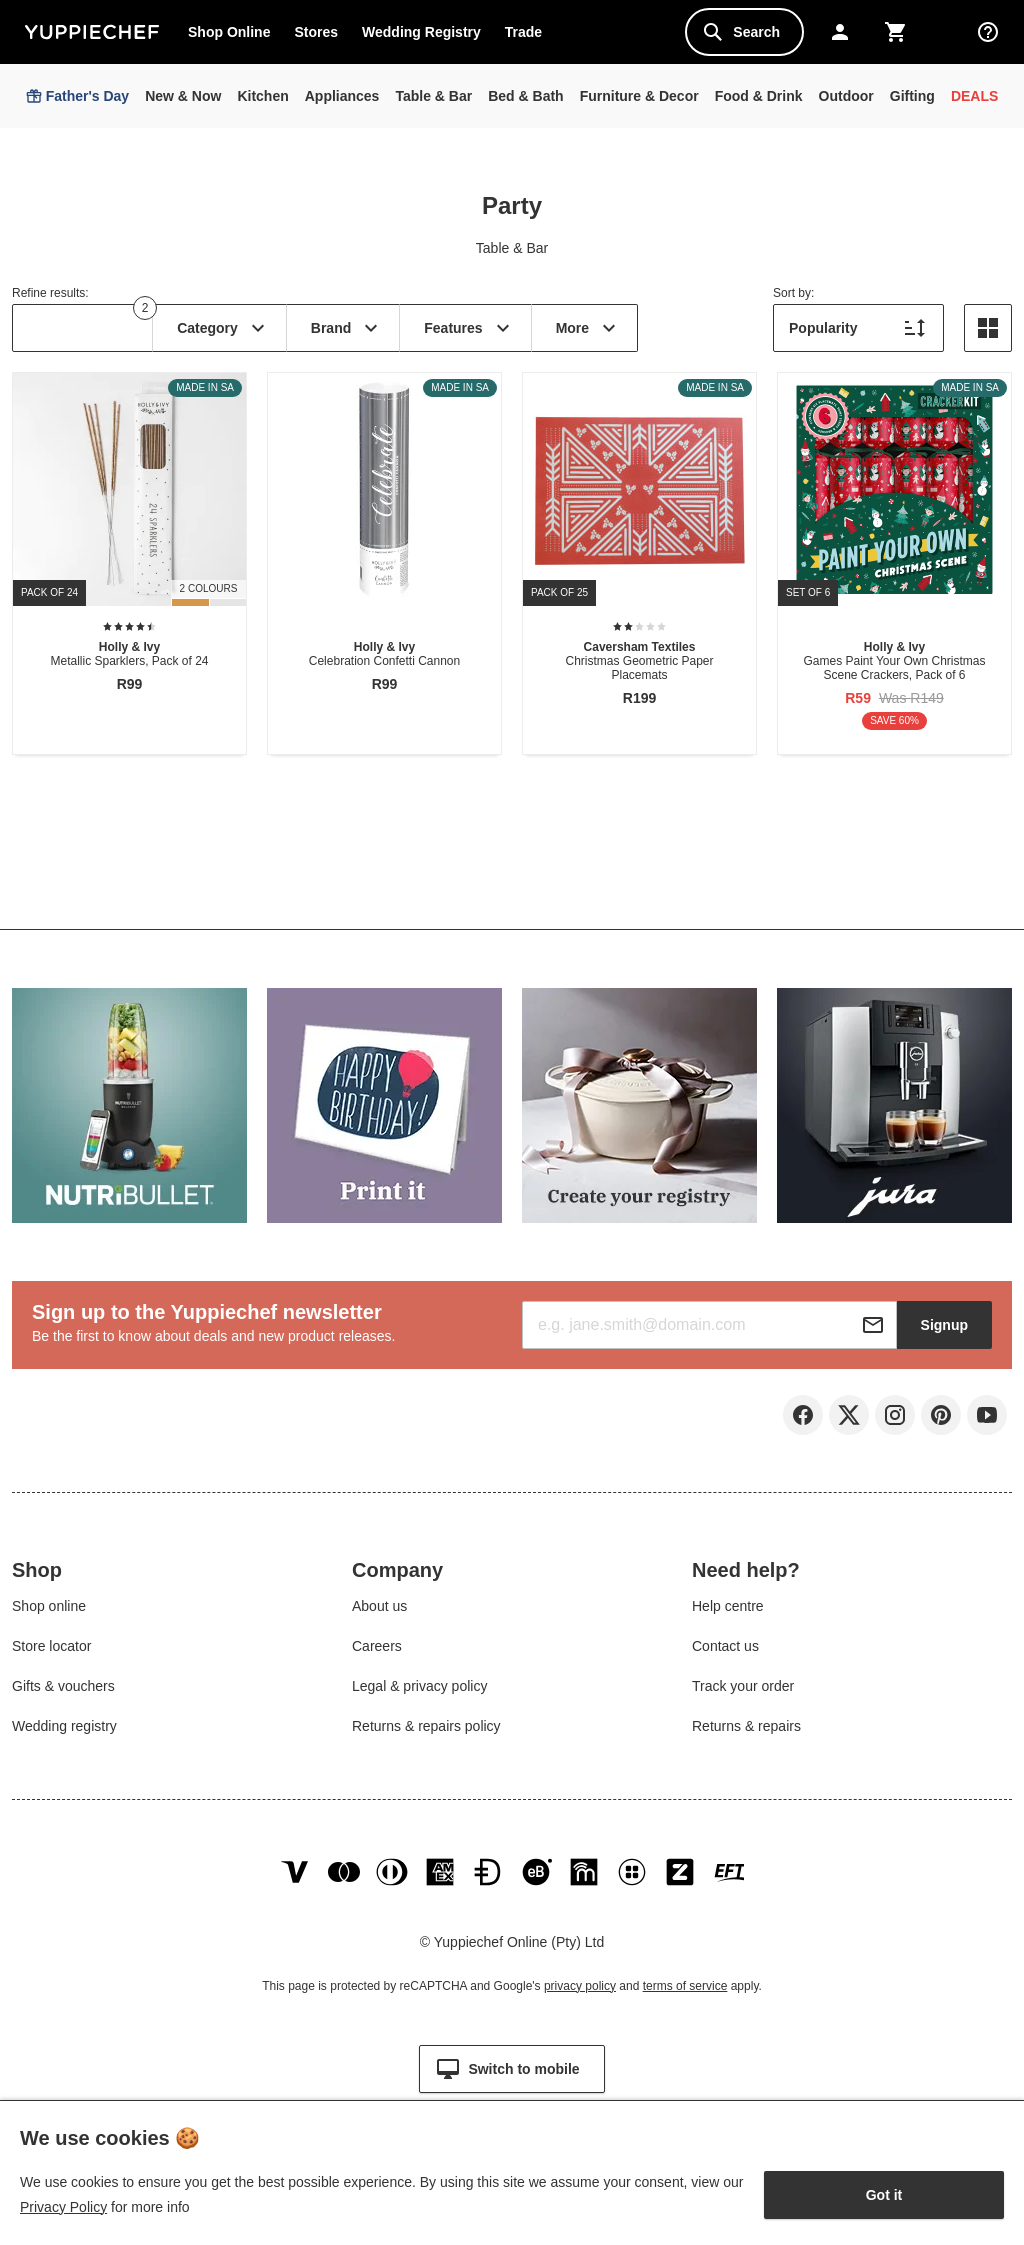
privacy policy (580, 2010)
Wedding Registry (421, 32)
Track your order (743, 1694)
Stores (316, 32)
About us (379, 1614)
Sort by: (793, 293)
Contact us (725, 1654)
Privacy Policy (63, 2207)
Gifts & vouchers (63, 1694)
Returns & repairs (746, 1734)
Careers (377, 1654)
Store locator (51, 1654)
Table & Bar (512, 248)
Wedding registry (64, 1734)
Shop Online (229, 32)
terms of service (685, 2010)
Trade (529, 36)
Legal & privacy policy (419, 1694)
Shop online (49, 1614)
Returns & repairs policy (426, 1734)
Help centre (728, 1614)
